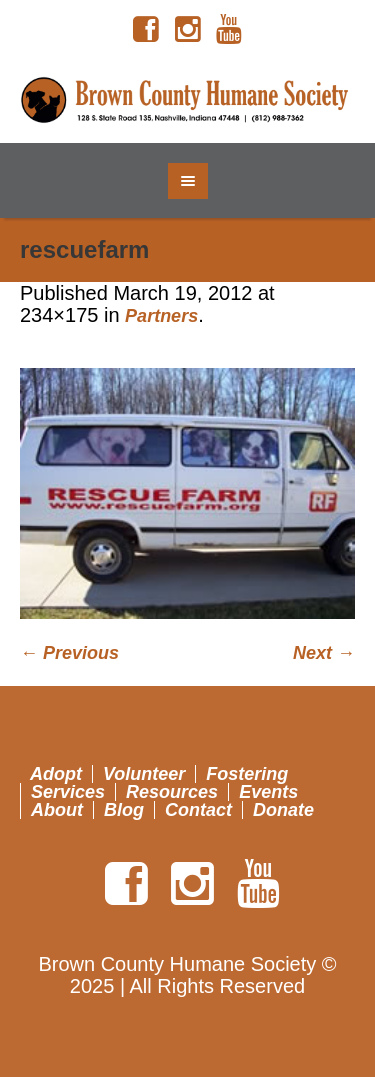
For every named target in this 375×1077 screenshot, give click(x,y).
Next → (324, 653)
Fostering (247, 774)
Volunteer (144, 774)
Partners (161, 316)
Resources (172, 792)
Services (68, 792)
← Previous (69, 653)
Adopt (56, 774)
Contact (198, 810)
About (57, 810)
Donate (283, 810)
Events (268, 792)
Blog (124, 810)
